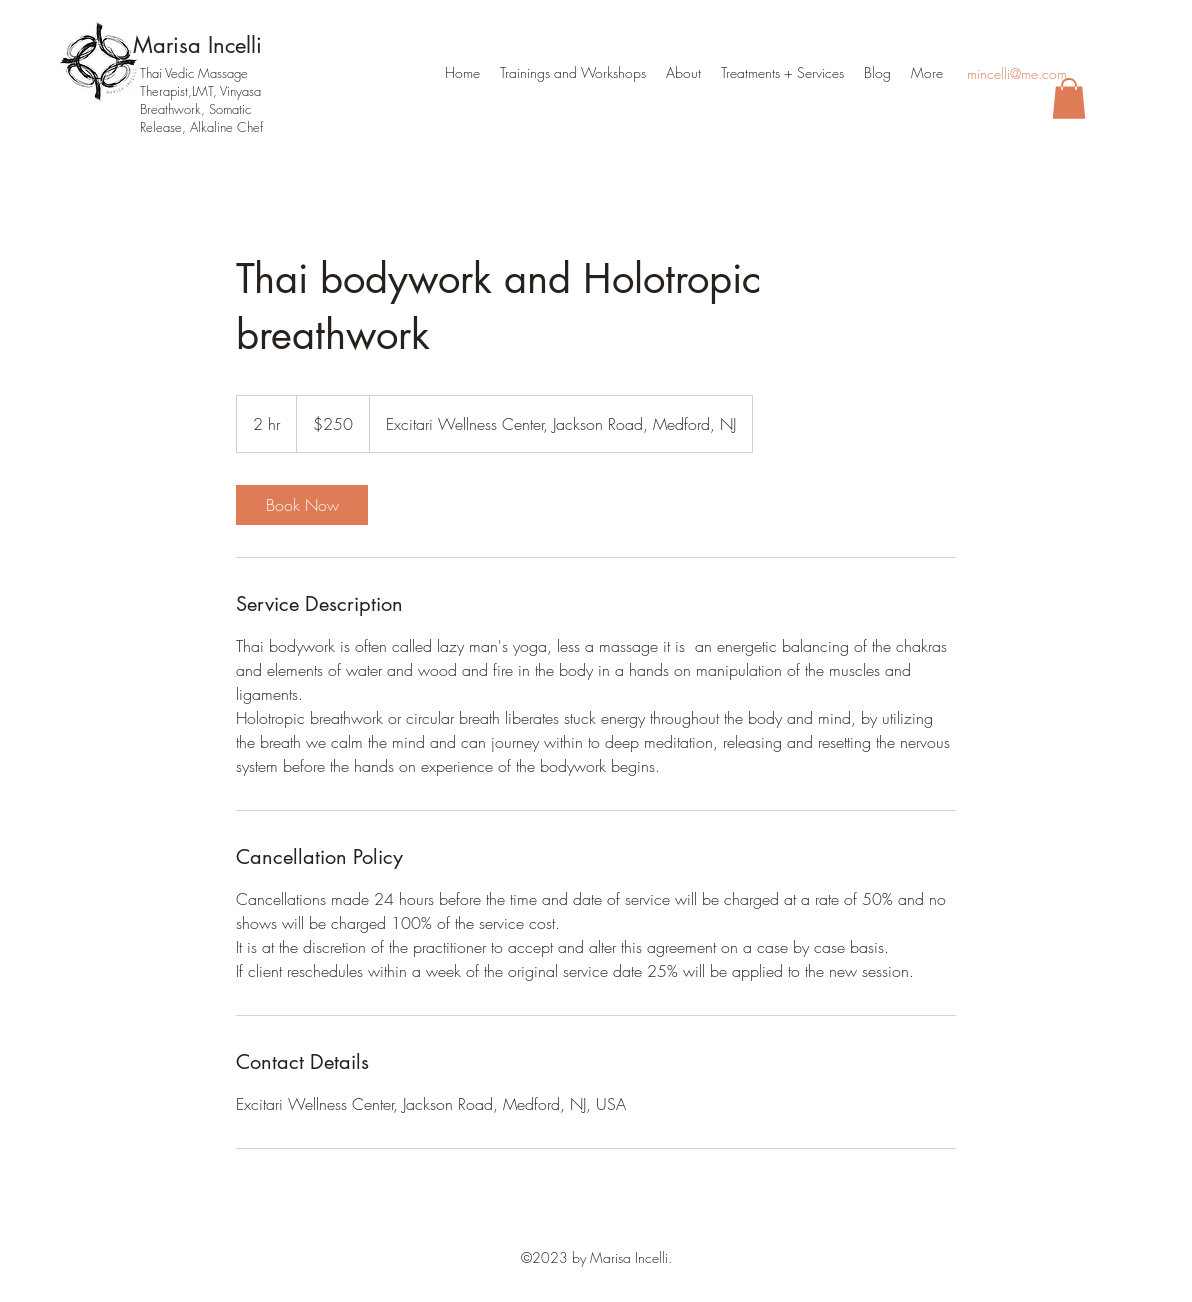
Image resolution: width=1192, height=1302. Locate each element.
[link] (302, 505)
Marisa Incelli (197, 45)
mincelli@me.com (1017, 73)
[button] (1069, 98)
